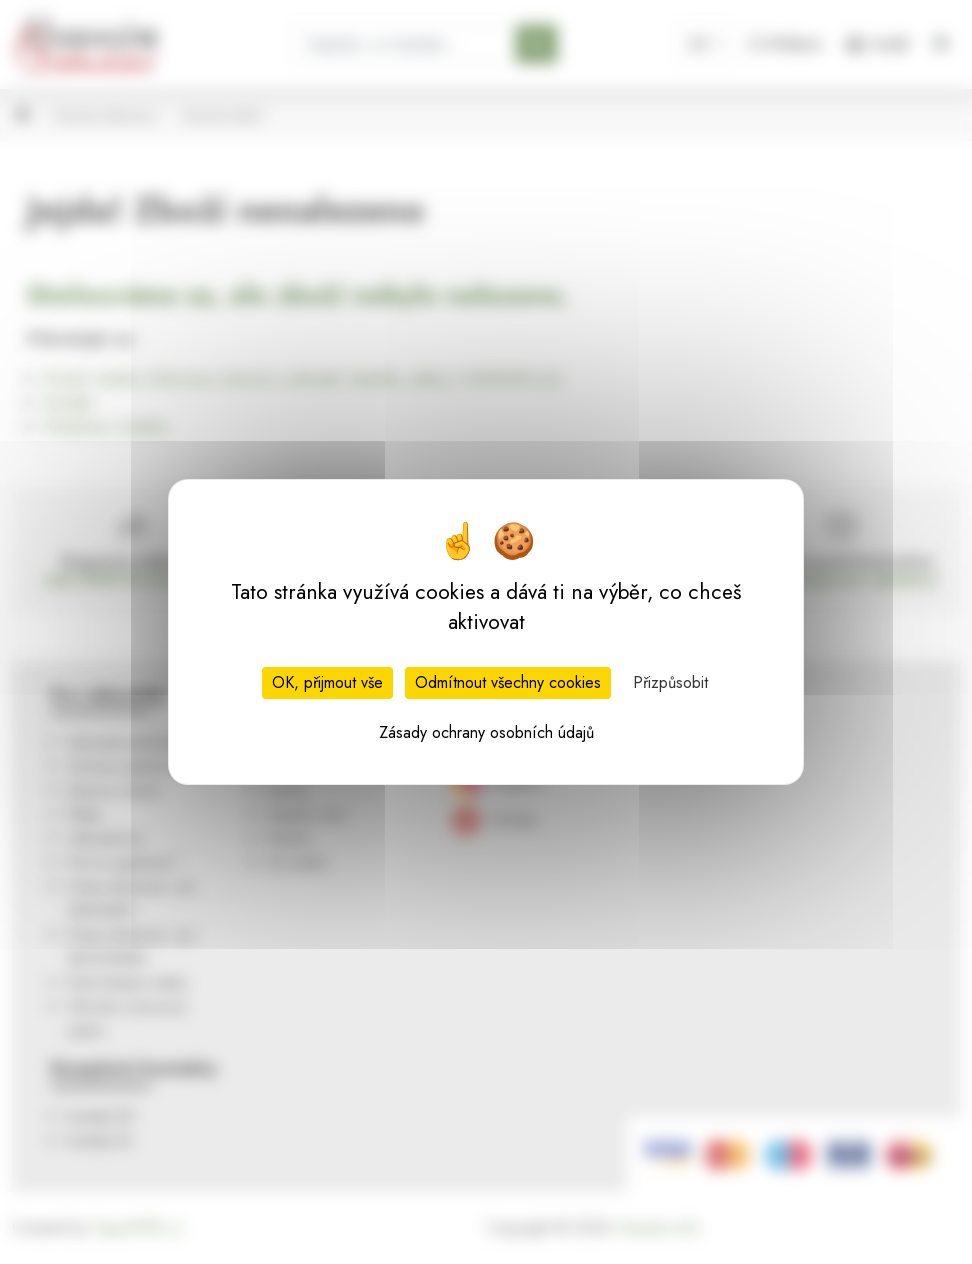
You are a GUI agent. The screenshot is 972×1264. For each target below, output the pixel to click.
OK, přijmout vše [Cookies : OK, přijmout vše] (327, 682)
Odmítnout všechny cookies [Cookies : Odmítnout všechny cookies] (508, 682)
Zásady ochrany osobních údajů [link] (486, 732)
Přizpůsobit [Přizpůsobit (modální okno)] (670, 682)
